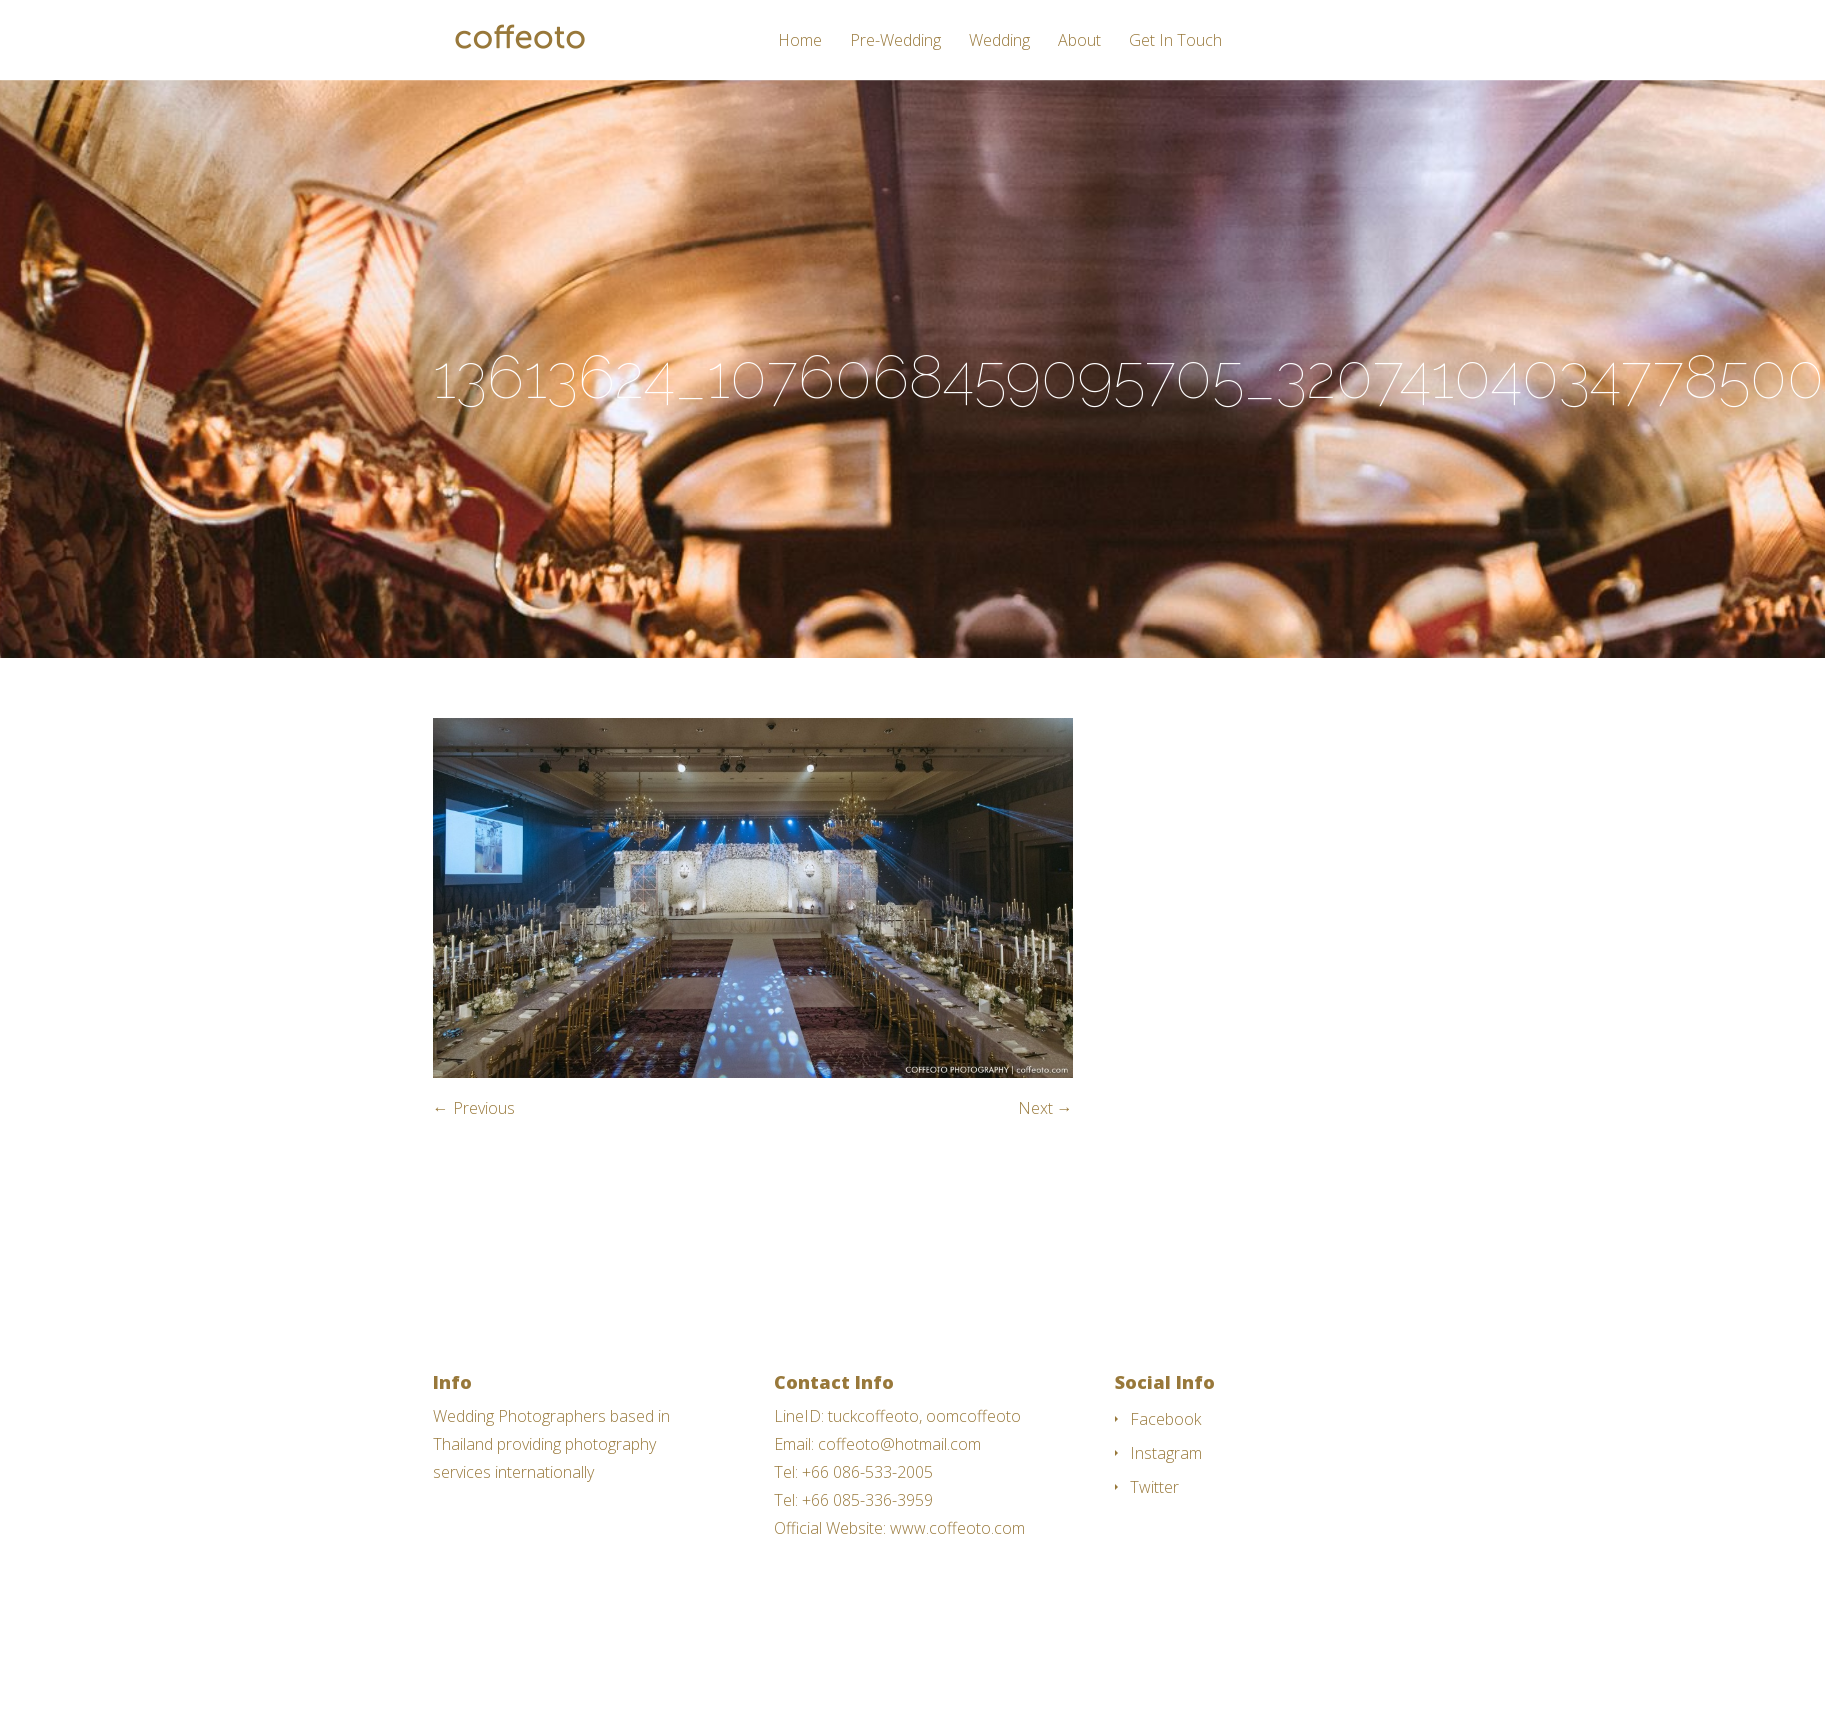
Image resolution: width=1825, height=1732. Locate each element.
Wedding (999, 41)
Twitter (1154, 1487)
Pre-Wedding (895, 41)
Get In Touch (1175, 41)
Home (800, 41)
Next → (1045, 1108)
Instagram (1166, 1453)
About (1079, 41)
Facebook (1165, 1419)
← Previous (474, 1108)
